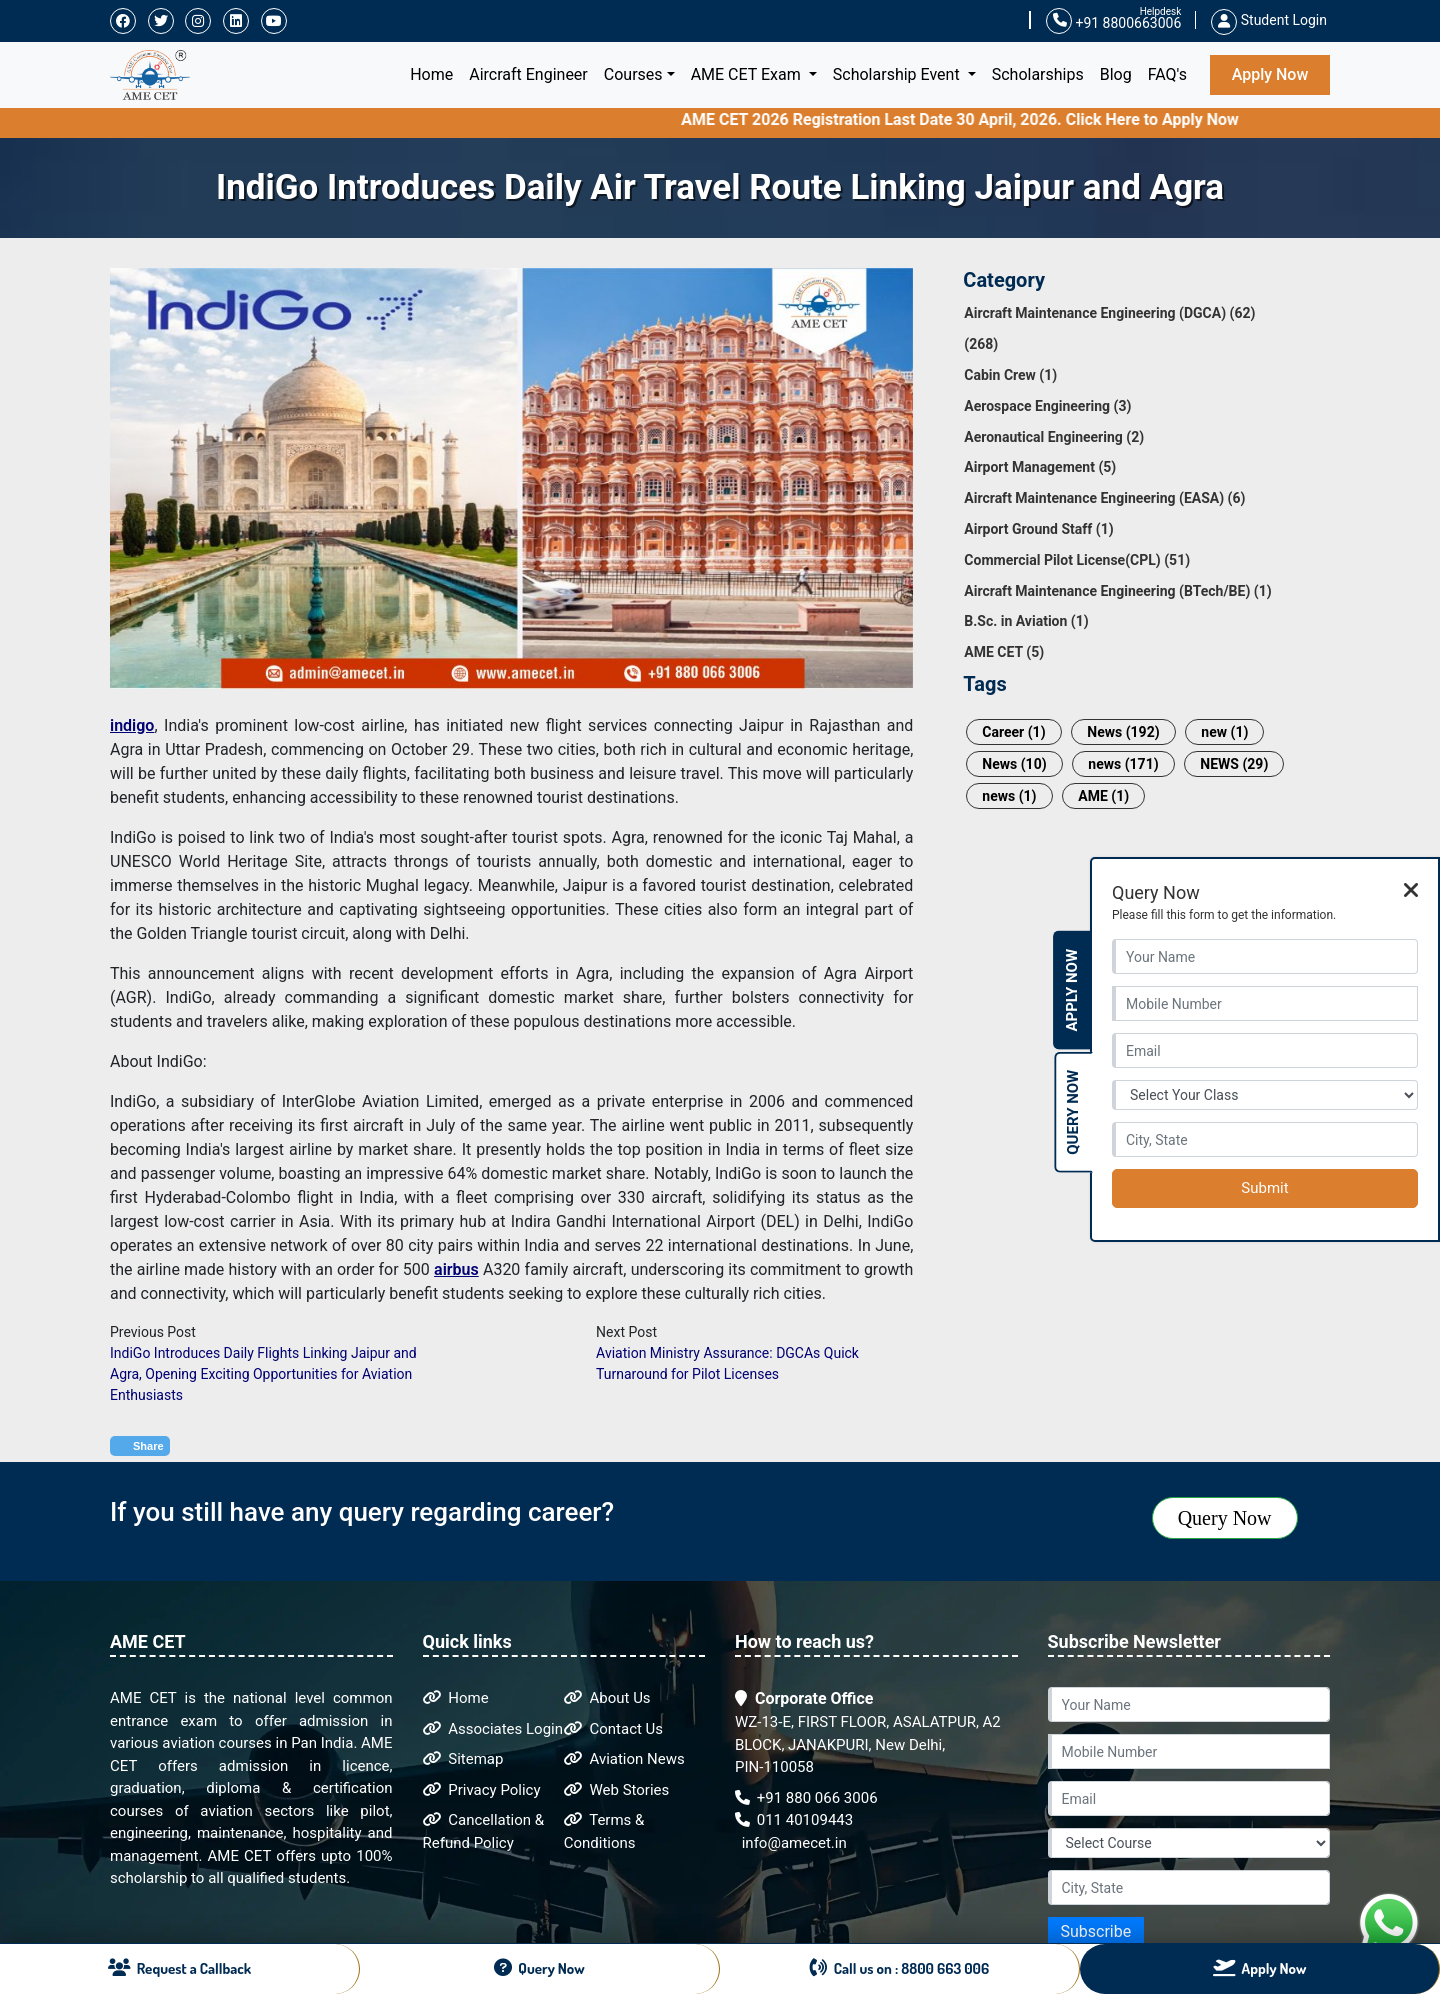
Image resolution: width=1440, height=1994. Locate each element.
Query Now (1225, 1518)
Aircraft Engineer (528, 74)
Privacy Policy (482, 1790)
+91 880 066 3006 (806, 1798)
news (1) (1009, 796)
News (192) (1123, 732)
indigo (132, 725)
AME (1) (1103, 796)
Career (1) (1013, 732)
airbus (456, 1269)
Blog (1116, 74)
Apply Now (1270, 74)
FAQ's (1167, 74)
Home (435, 73)
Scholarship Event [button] (898, 74)
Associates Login (493, 1729)
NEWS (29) (1234, 764)
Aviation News (624, 1759)
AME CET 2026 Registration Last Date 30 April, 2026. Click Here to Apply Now (992, 119)
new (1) (1224, 732)
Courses (633, 74)
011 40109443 (794, 1820)
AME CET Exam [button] (748, 74)
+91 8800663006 (1113, 21)
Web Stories (617, 1790)
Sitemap (463, 1759)
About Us (607, 1698)
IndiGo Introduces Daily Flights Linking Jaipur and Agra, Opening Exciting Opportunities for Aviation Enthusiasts (263, 1374)
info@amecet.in (792, 1843)
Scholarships (1038, 74)
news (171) (1123, 764)
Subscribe (1096, 1931)
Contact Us (613, 1729)
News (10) (1014, 764)
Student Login (1269, 20)
